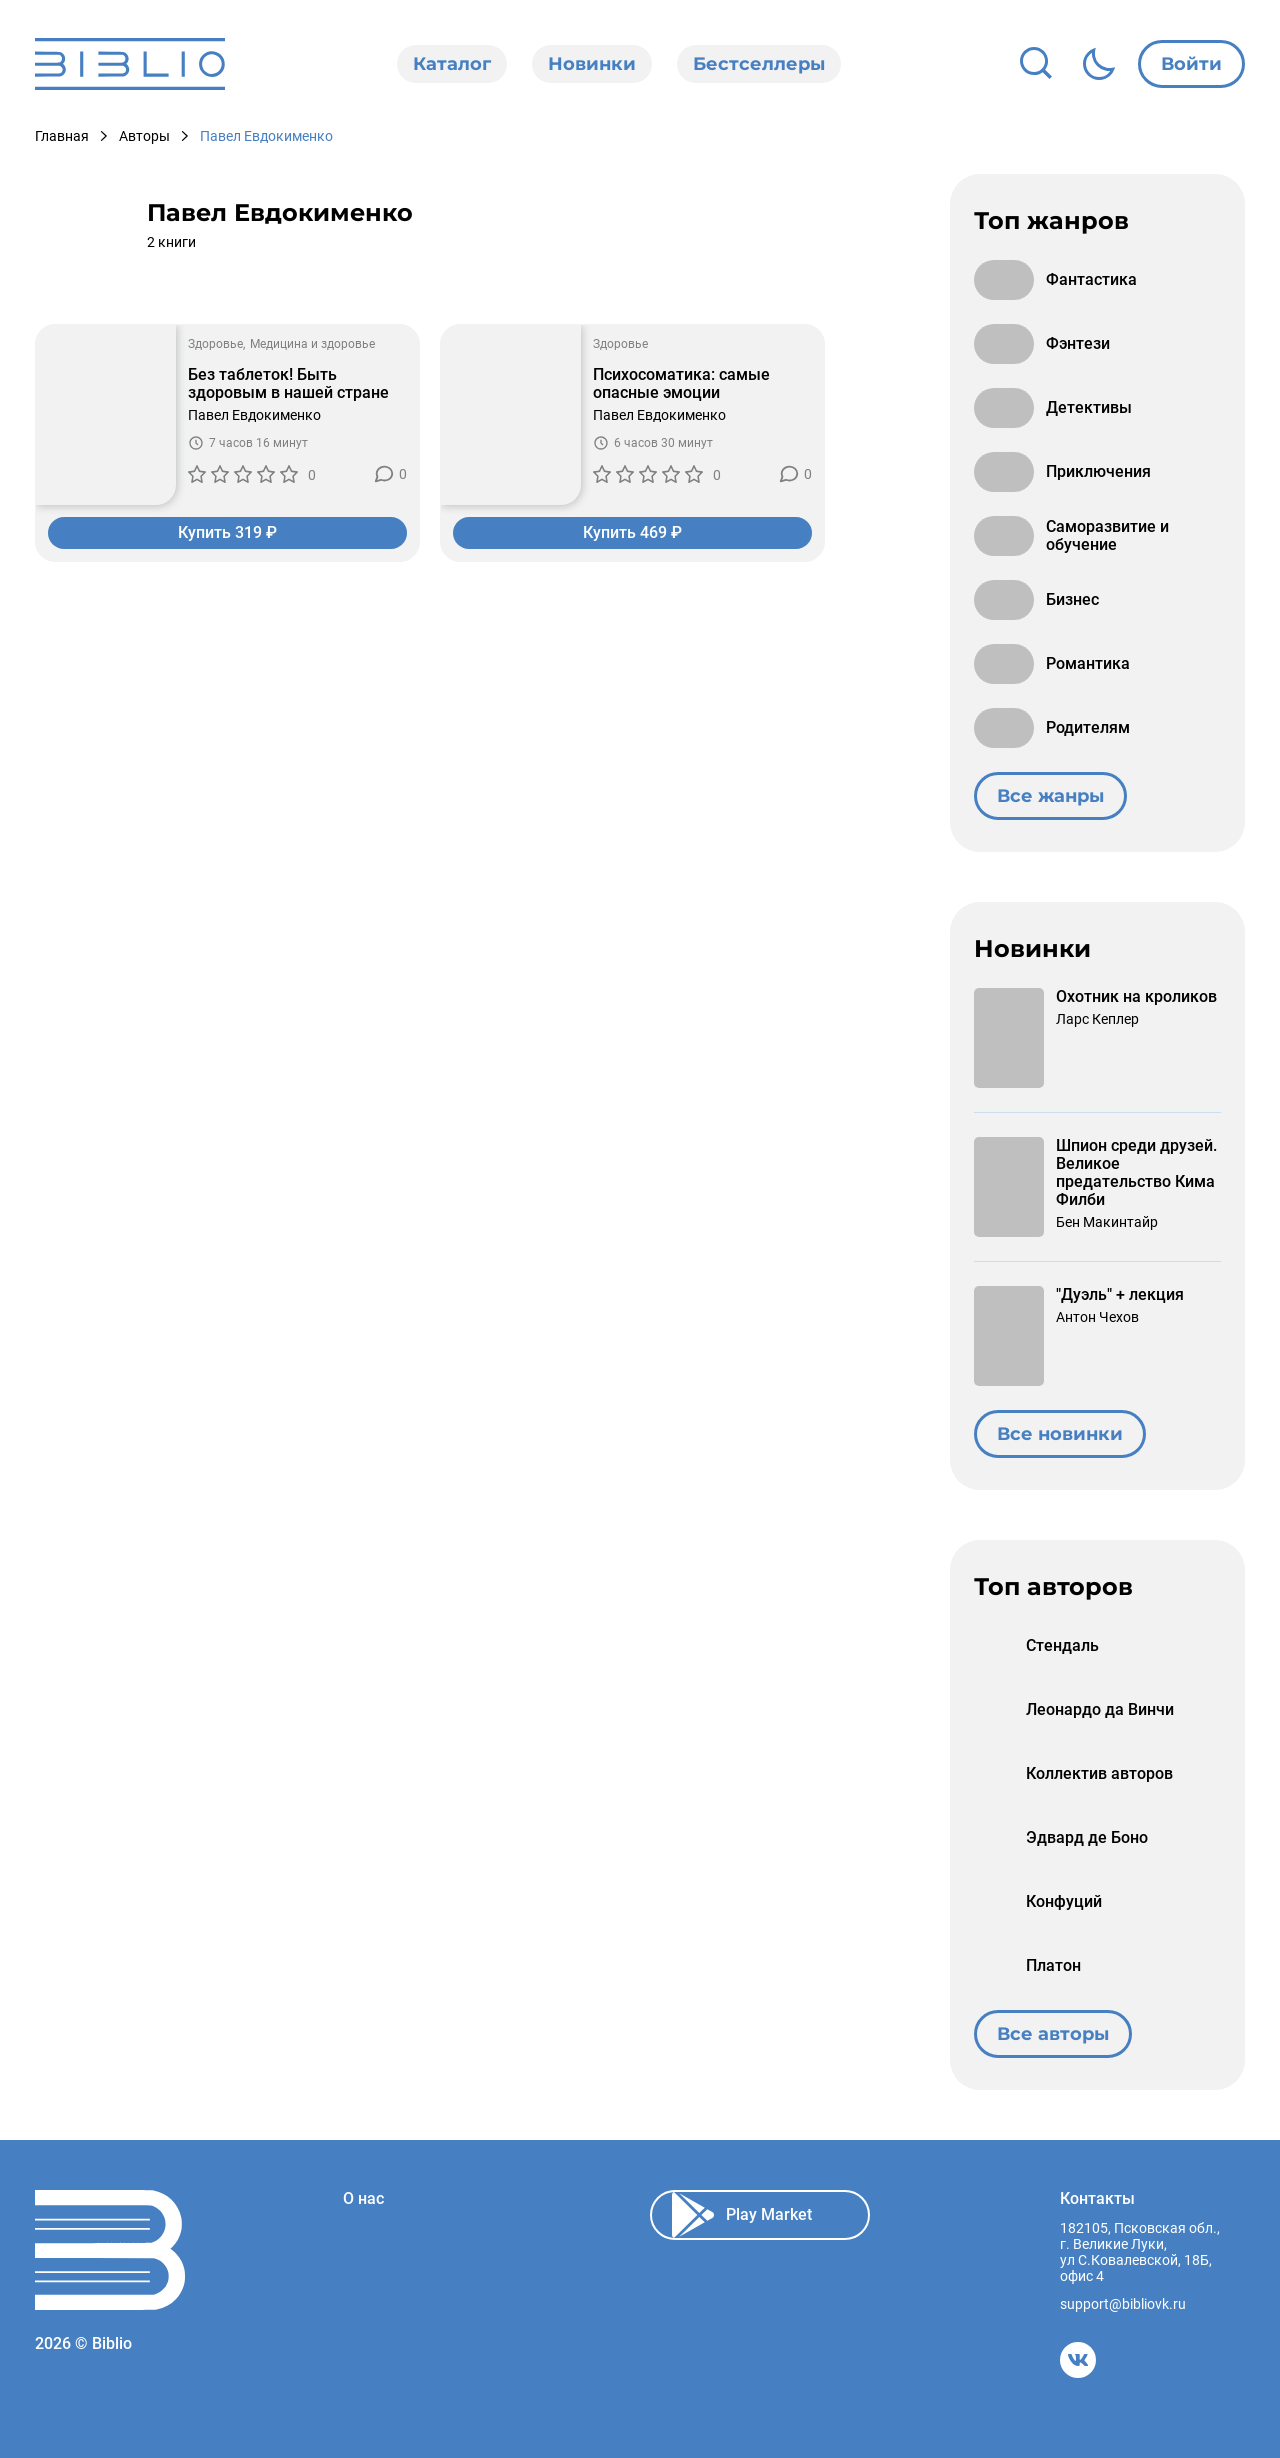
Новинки (592, 64)
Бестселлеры (759, 64)
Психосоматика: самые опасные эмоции (681, 384)
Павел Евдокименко (254, 415)
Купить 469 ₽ (632, 532)
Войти (1191, 64)
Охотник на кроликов (1136, 997)
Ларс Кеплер (1097, 1019)
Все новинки (1060, 1434)
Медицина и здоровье (312, 344)
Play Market (742, 2215)
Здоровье (215, 344)
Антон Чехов (1097, 1317)
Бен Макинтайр (1107, 1222)
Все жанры (1050, 796)
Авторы (144, 136)
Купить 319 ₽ (227, 532)
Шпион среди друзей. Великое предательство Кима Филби (1136, 1173)
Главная (62, 136)
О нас (363, 2199)
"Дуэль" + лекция (1120, 1295)
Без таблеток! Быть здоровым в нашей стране (288, 384)
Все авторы (1053, 2034)
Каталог (452, 64)
